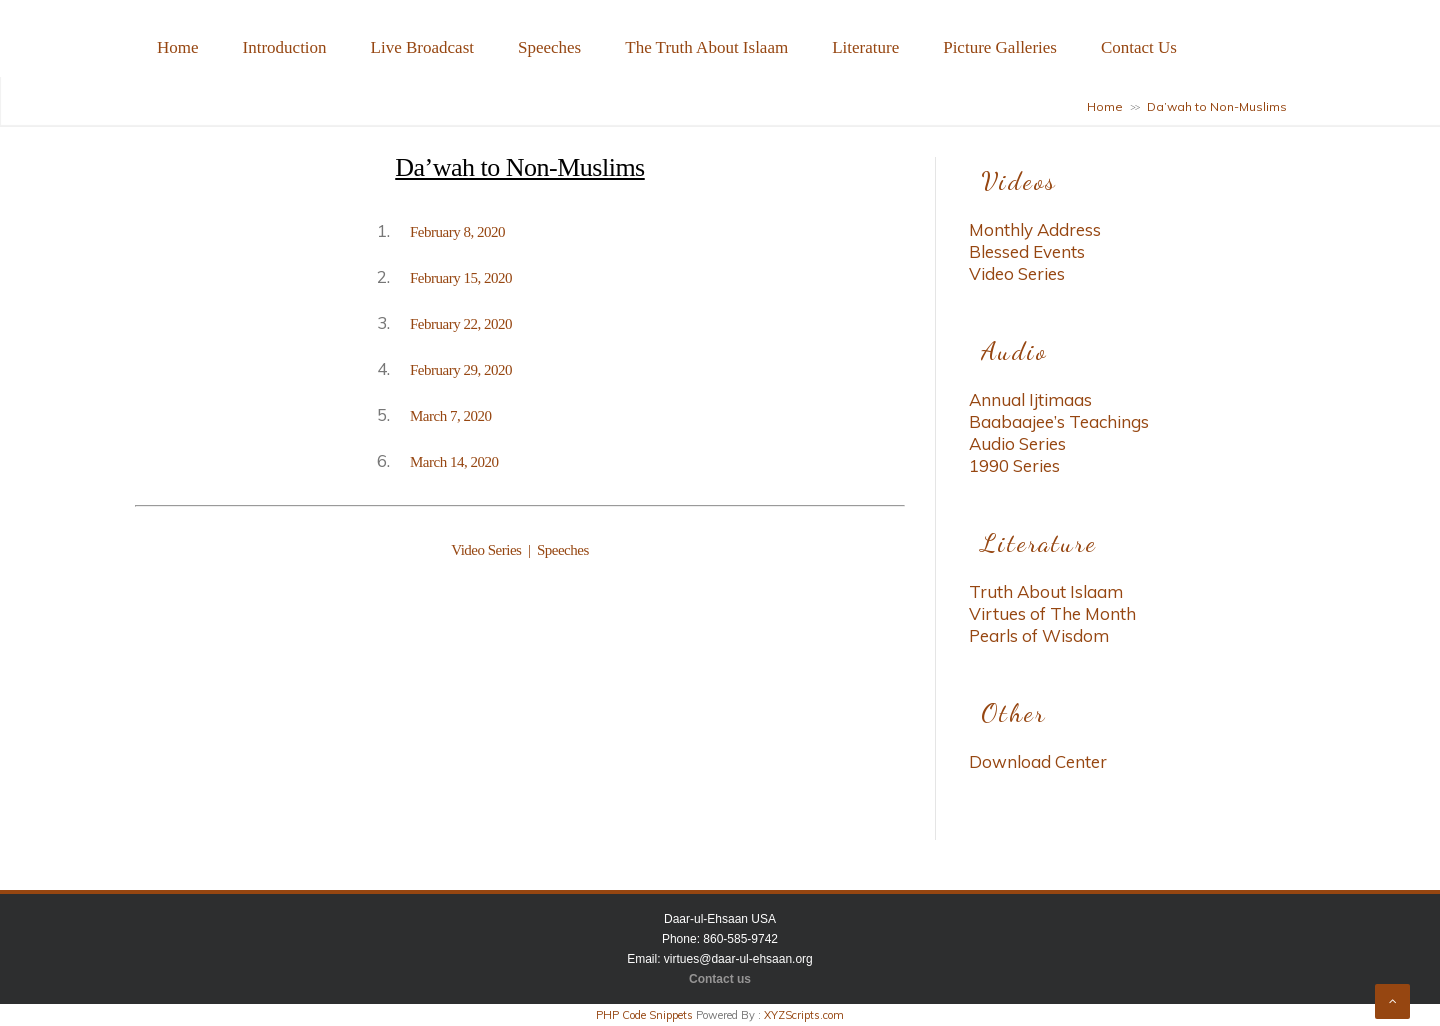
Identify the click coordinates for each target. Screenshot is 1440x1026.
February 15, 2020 (461, 278)
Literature (865, 47)
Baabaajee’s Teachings (1059, 421)
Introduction (285, 47)
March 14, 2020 (454, 462)
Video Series (487, 550)
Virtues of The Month (1052, 613)
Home (178, 47)
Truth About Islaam (1046, 591)
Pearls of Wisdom (1039, 635)
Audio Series (1017, 443)
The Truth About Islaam (706, 47)
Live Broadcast (422, 47)
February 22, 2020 (461, 324)
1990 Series (1014, 465)
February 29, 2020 (461, 370)
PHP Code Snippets (644, 1015)
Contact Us (1139, 47)
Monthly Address (1035, 229)
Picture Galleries (1000, 47)
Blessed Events (1027, 251)
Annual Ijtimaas (1030, 399)
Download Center (1038, 761)
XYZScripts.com (804, 1015)
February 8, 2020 (457, 232)
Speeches (549, 47)
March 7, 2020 (450, 416)
